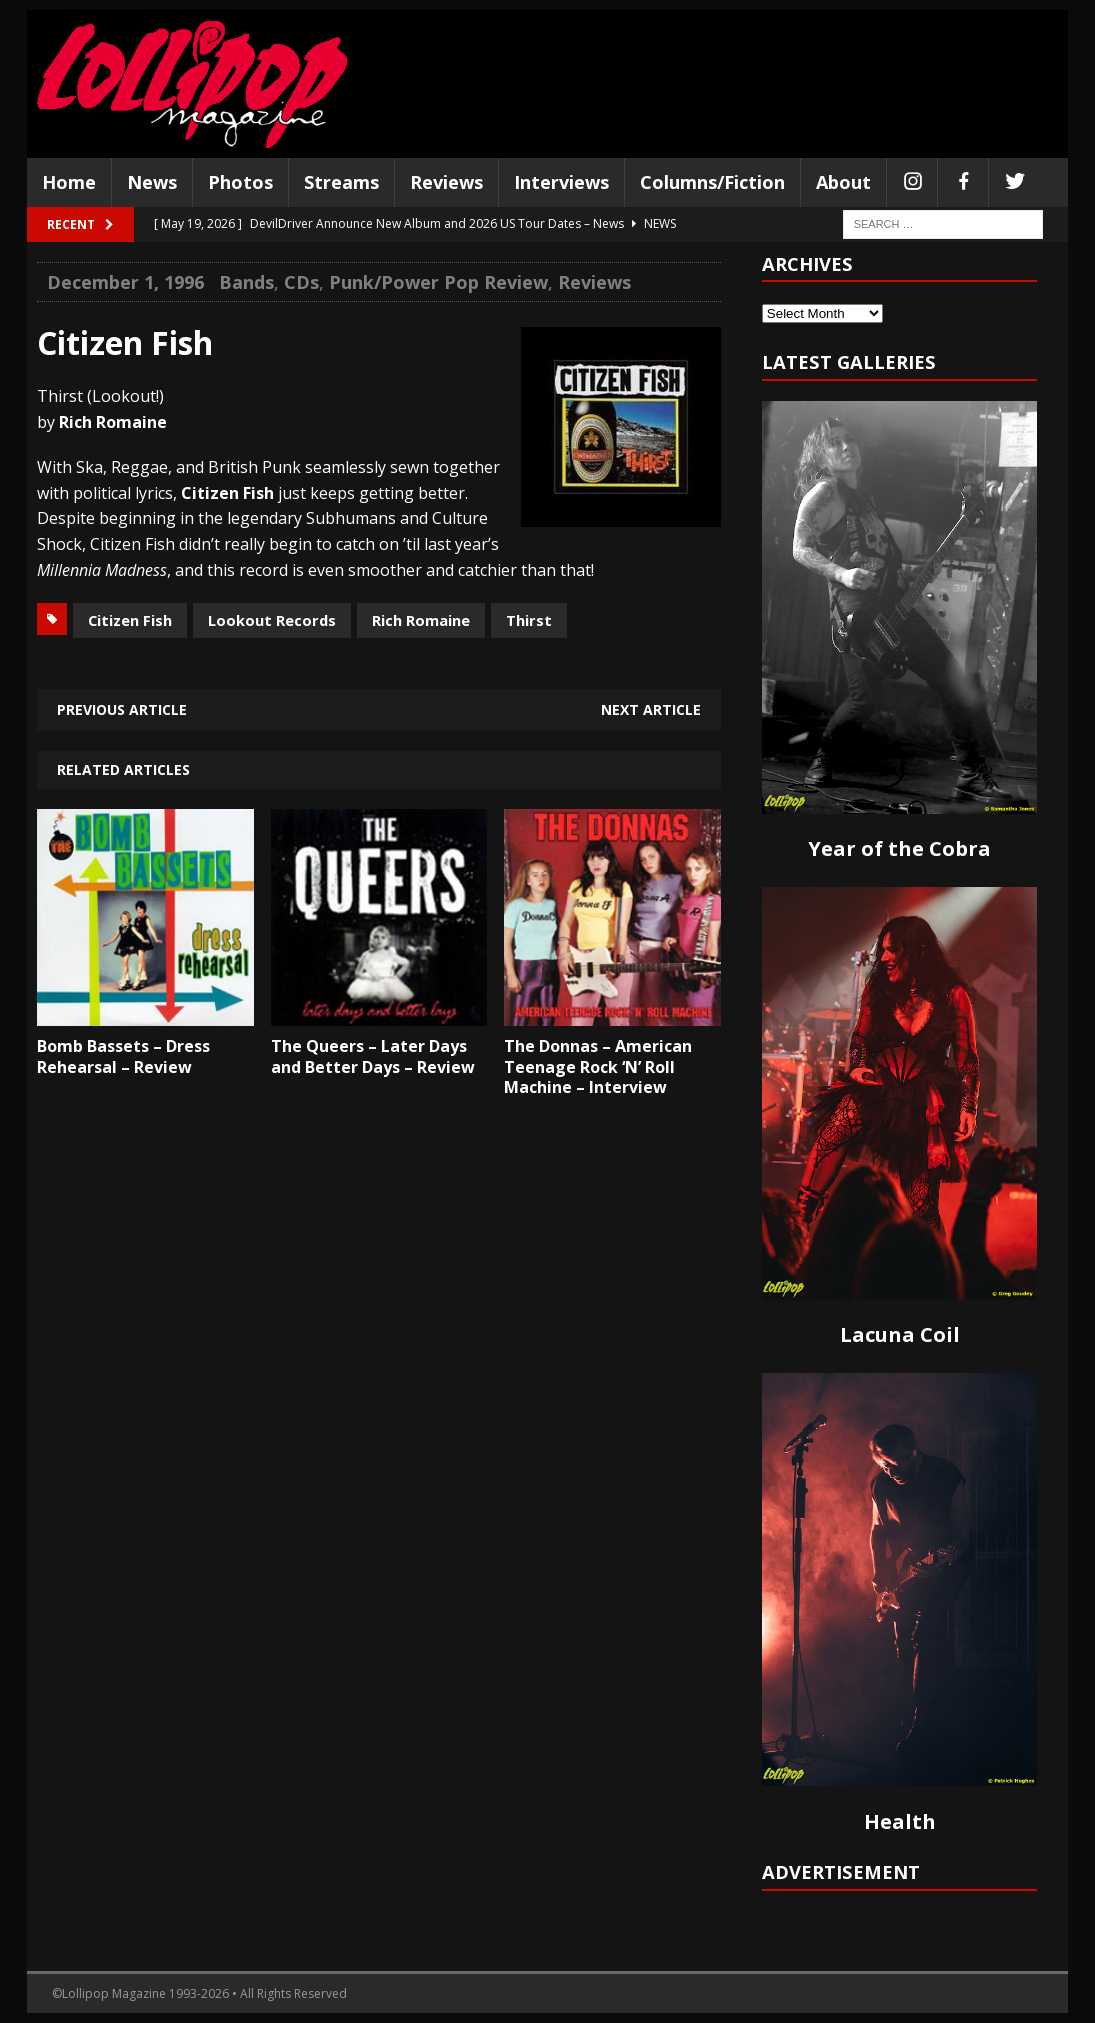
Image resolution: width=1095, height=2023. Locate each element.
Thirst (529, 620)
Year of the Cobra (899, 848)
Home (69, 182)
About (843, 182)
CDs (301, 282)
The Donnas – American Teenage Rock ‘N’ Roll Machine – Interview (598, 1067)
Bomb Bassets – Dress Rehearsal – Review (123, 1056)
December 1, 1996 (125, 282)
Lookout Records (272, 620)
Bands (246, 282)
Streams (341, 182)
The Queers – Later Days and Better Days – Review (373, 1056)
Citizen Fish (130, 620)
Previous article (122, 709)
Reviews (446, 182)
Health (900, 1821)
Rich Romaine (421, 620)
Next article (651, 709)
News (152, 182)
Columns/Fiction (712, 182)
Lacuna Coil (900, 1334)
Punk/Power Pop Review (438, 282)
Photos (240, 182)
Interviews (561, 182)
